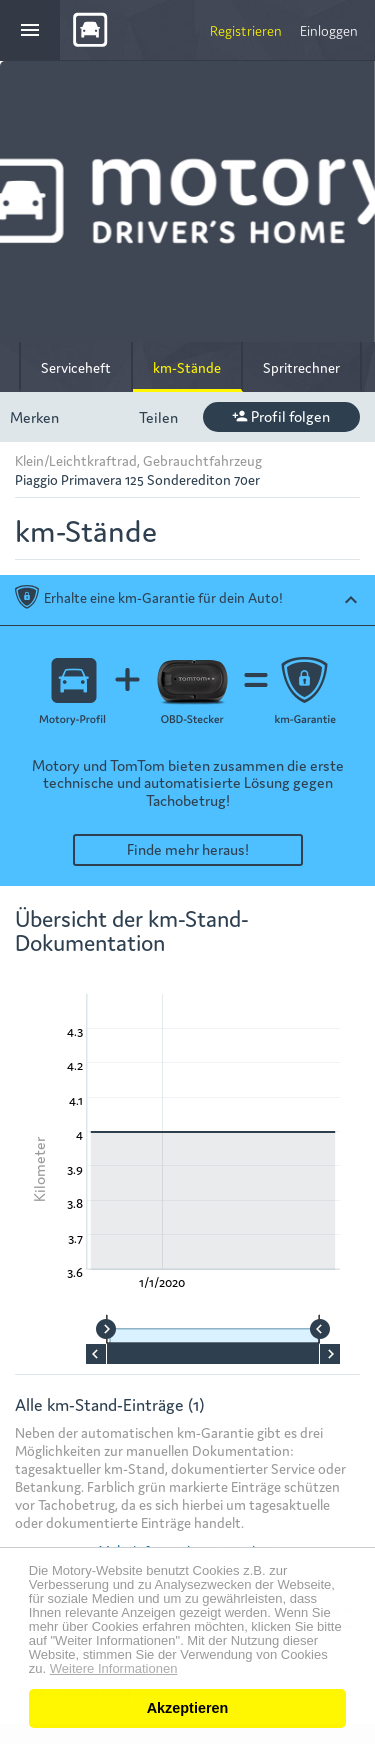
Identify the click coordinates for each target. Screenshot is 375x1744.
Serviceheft (76, 367)
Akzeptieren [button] (188, 1708)
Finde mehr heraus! (188, 848)
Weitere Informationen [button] (114, 1669)
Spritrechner (301, 367)
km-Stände (187, 367)
